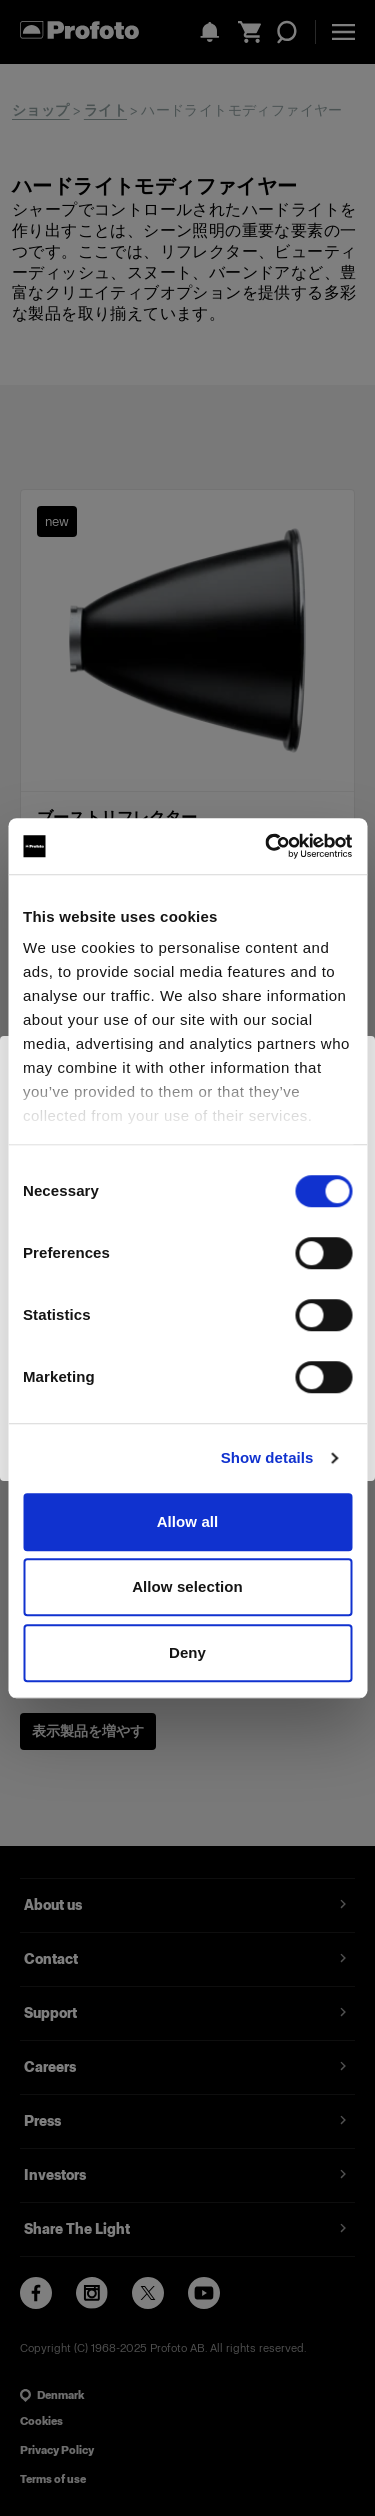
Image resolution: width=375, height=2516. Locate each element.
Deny (187, 1652)
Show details (267, 1457)
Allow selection (187, 1586)
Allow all (188, 1521)
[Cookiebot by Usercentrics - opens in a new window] (267, 846)
